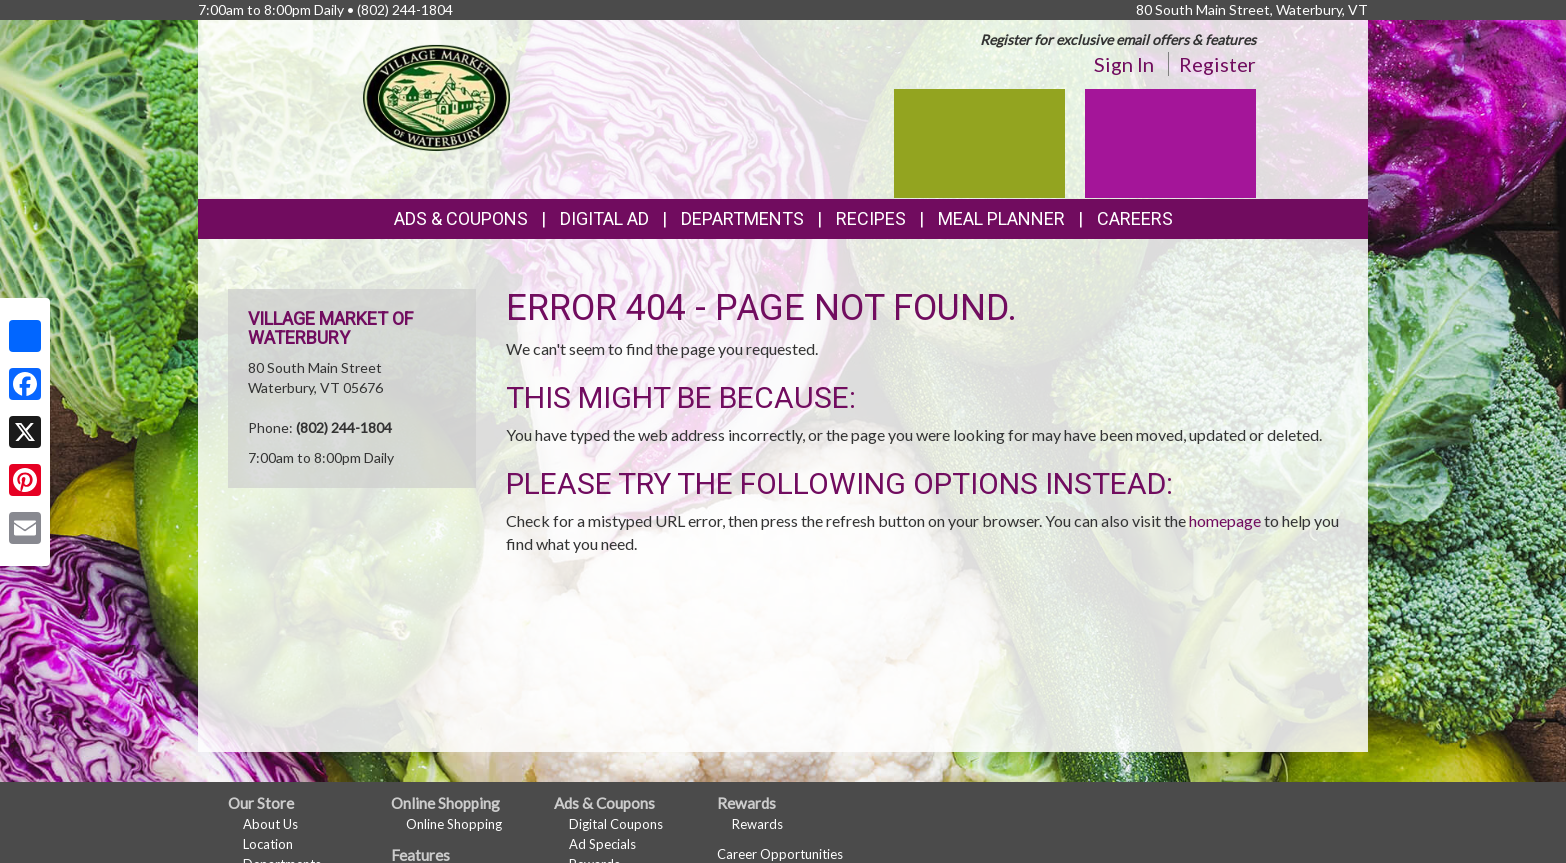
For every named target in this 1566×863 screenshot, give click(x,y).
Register (1217, 64)
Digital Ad (604, 218)
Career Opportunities (780, 854)
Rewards (757, 824)
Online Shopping (454, 824)
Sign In (1124, 64)
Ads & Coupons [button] (461, 218)
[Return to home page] (436, 95)
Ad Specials (602, 844)
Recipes (871, 218)
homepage (1225, 520)
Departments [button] (742, 218)
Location (268, 844)
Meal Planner (1001, 218)
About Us (270, 824)
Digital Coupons (616, 824)
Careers (1135, 218)
